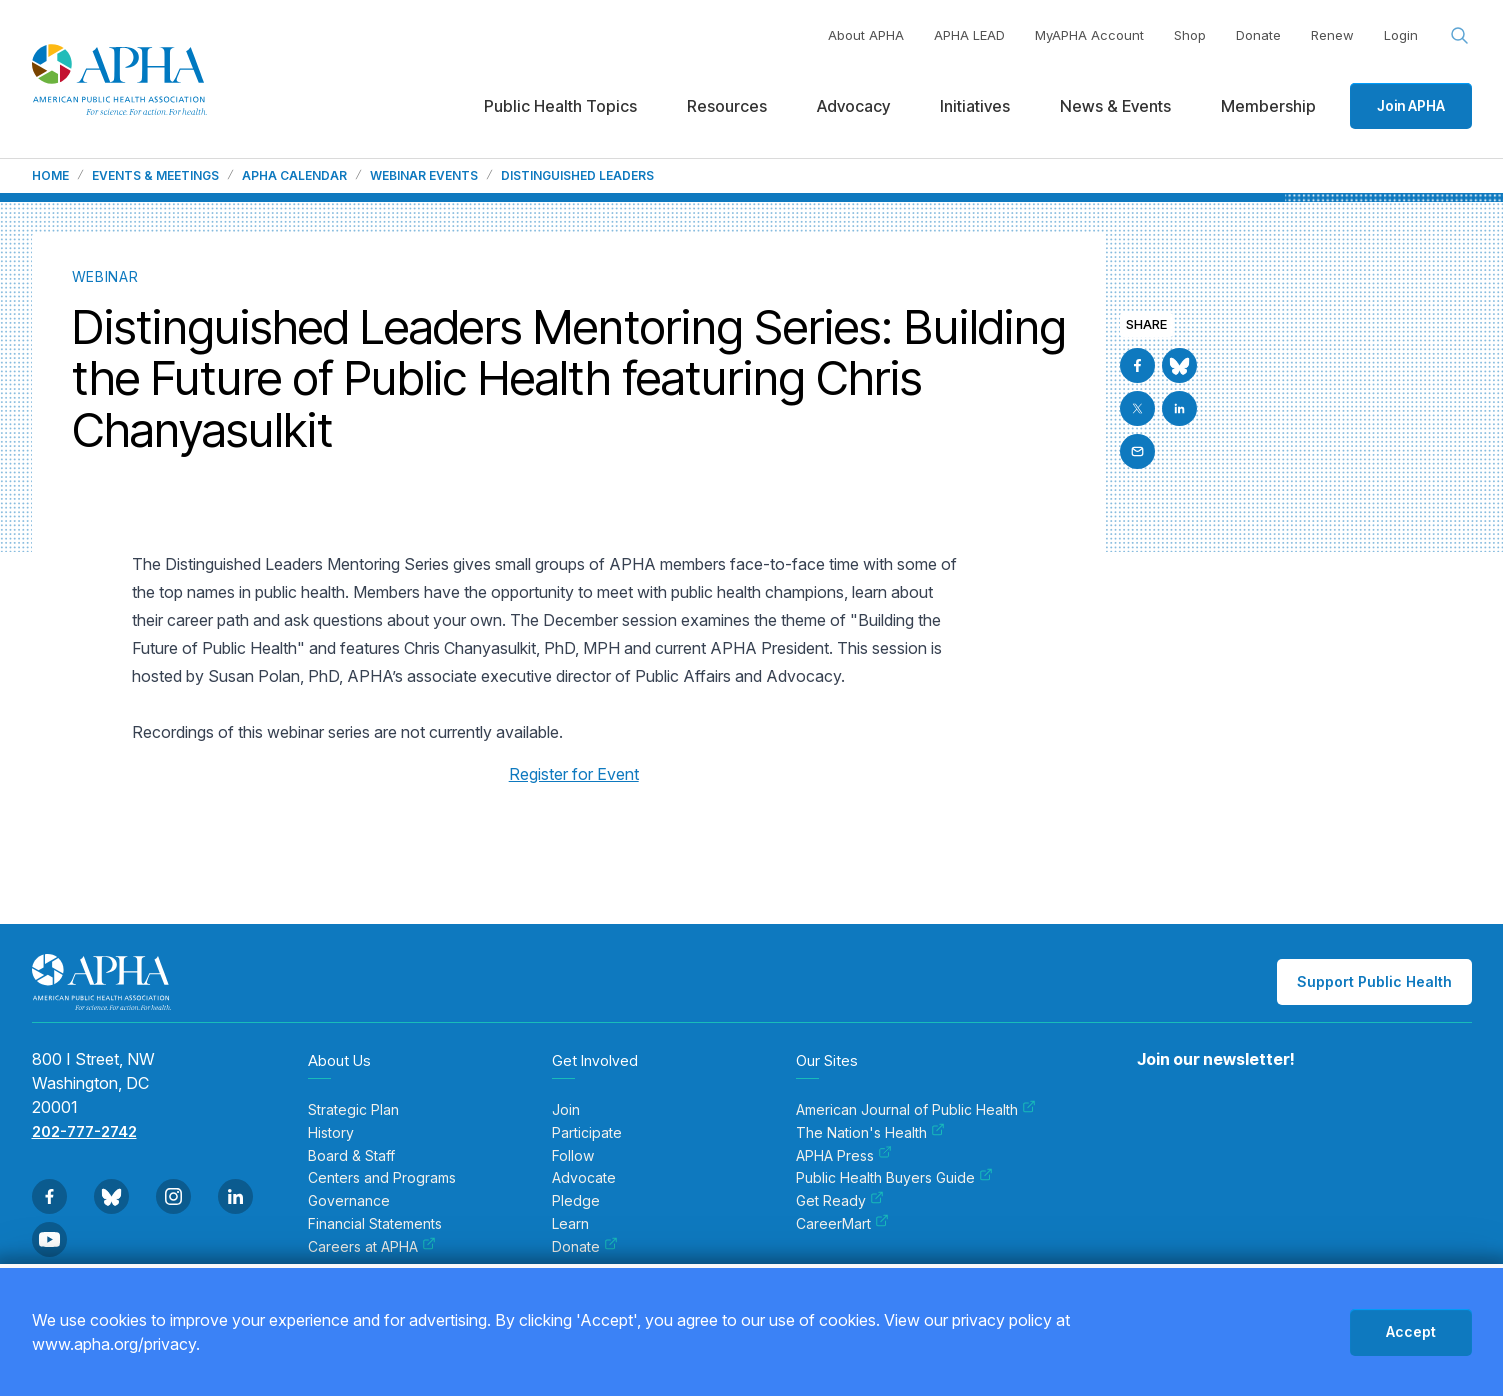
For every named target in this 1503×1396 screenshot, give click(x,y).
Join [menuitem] (566, 1110)
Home (50, 176)
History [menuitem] (331, 1133)
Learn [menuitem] (570, 1224)
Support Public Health (1374, 981)
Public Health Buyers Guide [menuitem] (894, 1178)
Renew (1332, 35)
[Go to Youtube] (49, 1239)
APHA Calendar (294, 176)
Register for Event (574, 774)
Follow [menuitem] (573, 1156)
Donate (1258, 35)
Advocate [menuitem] (584, 1178)
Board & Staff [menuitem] (351, 1156)
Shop (1190, 35)
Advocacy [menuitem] (853, 106)
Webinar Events (424, 176)
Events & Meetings (155, 176)
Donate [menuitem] (585, 1247)
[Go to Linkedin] (1179, 408)
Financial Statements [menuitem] (375, 1224)
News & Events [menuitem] (1115, 106)
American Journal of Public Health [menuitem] (916, 1110)
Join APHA (1411, 105)
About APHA (866, 35)
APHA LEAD (969, 35)
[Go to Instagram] (173, 1196)
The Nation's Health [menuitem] (870, 1133)
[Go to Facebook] (1137, 365)
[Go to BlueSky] (1179, 365)
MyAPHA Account (1089, 35)
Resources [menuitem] (727, 106)
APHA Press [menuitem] (844, 1156)
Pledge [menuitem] (576, 1201)
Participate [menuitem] (587, 1133)
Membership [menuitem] (1268, 106)
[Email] (1137, 451)
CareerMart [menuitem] (842, 1224)
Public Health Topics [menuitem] (560, 106)
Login (1401, 35)
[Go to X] (1137, 408)
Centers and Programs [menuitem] (382, 1178)
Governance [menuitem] (349, 1201)
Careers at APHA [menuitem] (372, 1247)
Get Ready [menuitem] (840, 1201)
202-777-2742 (84, 1131)
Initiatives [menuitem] (975, 106)
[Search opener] (1460, 36)
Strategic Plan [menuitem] (353, 1110)
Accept (1411, 1331)
